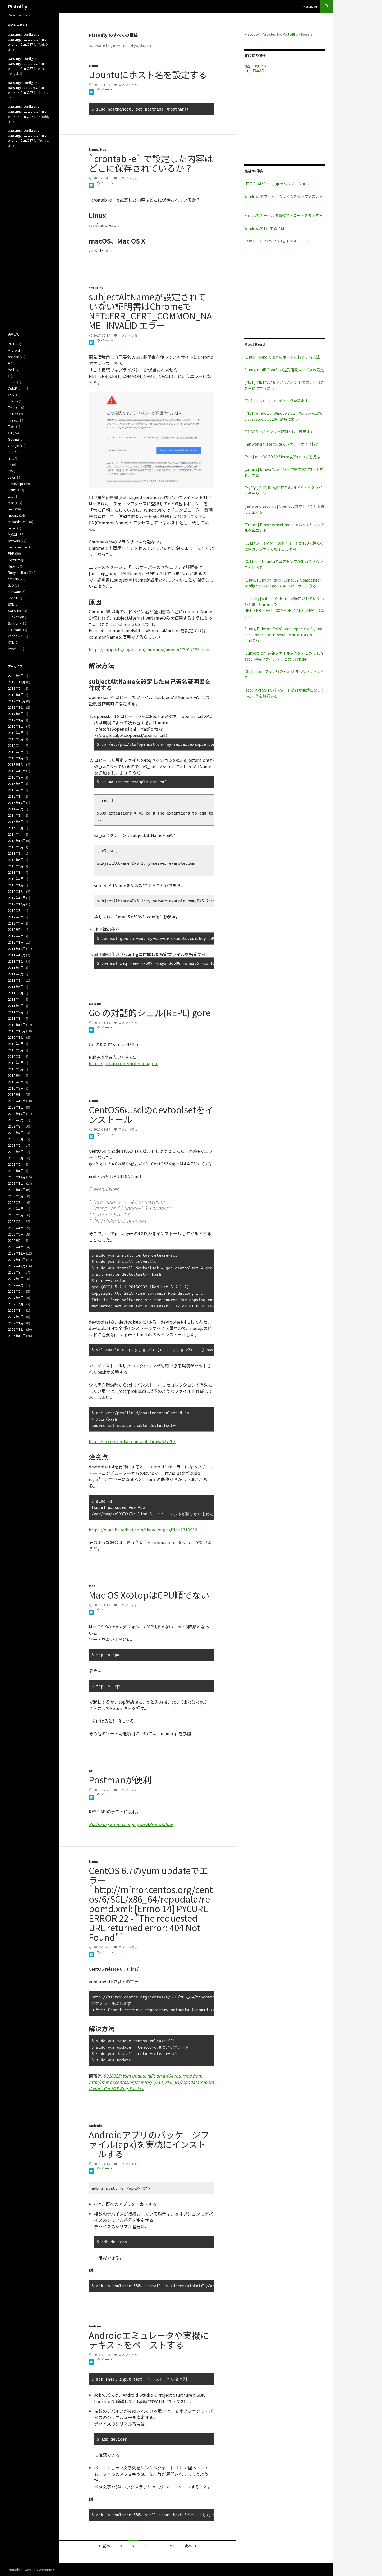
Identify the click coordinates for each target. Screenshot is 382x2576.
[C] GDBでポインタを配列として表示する (279, 431)
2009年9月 (16, 1120)
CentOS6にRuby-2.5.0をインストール (276, 241)
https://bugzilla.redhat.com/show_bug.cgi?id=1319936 (143, 1529)
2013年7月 (16, 853)
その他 (12, 648)
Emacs (12, 407)
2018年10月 (16, 682)
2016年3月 (16, 751)
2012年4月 (16, 923)
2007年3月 (16, 1310)
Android (95, 2125)
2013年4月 (16, 866)
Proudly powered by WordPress (31, 2569)
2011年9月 (16, 967)
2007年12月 (16, 1253)
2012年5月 (16, 916)
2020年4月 (16, 675)
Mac (103, 149)
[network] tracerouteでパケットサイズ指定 (281, 444)
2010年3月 (16, 1081)
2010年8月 (16, 1050)
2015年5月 (16, 783)
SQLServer (15, 610)
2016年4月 (16, 745)
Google (13, 445)
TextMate (14, 629)
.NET (11, 344)
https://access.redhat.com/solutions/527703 (132, 1441)
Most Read (310, 6)
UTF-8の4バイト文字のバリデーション (276, 183)
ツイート (104, 89)
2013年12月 (16, 840)
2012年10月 (16, 904)
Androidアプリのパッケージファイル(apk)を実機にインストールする (149, 2144)
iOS (10, 471)
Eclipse (13, 401)
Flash (11, 426)
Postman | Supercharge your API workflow (131, 1824)
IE (9, 458)
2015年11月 (16, 770)
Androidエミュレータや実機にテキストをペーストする (149, 2340)
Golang (95, 1003)
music (12, 528)
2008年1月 (16, 1246)
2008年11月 (16, 1183)
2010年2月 (16, 1088)
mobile (13, 515)
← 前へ (104, 2545)
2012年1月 (16, 942)
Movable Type (18, 521)
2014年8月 (16, 815)
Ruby (12, 566)
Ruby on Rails (18, 572)
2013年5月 (16, 859)
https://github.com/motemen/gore (123, 1063)
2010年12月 (16, 1024)
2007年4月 (16, 1304)
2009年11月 (16, 1107)
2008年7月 (16, 1208)
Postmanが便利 (120, 1779)
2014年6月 (16, 821)
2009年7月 (16, 1132)
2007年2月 (16, 1316)
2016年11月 (16, 726)
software (14, 591)
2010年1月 (16, 1094)
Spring (12, 598)
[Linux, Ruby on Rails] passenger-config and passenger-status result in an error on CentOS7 (283, 634)
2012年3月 (16, 929)
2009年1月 (16, 1170)
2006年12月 (16, 1329)
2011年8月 (16, 974)
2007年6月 (16, 1291)
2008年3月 (16, 1234)
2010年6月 (16, 1062)
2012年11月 (16, 897)
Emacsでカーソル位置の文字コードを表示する (283, 215)
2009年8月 (16, 1126)
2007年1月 (16, 1323)
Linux (93, 65)
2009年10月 (16, 1113)
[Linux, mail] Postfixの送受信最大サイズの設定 (284, 369)
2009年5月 (16, 1145)
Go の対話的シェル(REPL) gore (149, 1012)
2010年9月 (16, 1043)
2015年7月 (16, 777)
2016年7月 (16, 732)
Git (10, 433)
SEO (11, 585)
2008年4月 (16, 1227)
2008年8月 (16, 1202)
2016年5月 (16, 739)
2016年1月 (16, 758)
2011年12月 (16, 948)
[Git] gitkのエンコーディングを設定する (278, 400)
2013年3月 (16, 872)
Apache (13, 356)
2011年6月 (16, 986)
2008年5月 (16, 1221)
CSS (11, 394)
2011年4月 (16, 999)
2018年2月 (16, 688)
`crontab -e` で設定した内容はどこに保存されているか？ (151, 163)
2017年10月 (16, 707)
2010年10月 (16, 1037)
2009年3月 (16, 1158)
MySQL (13, 534)
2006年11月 (16, 1335)
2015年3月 (16, 790)
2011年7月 (16, 980)
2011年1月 (16, 1018)
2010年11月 (16, 1031)
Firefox (13, 420)
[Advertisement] (284, 119)
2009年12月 (16, 1101)
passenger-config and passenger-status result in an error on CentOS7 (28, 39)
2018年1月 (16, 694)
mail (11, 509)
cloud (12, 382)
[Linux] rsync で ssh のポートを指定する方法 (282, 357)
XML (11, 642)
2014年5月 (16, 828)
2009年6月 (16, 1139)
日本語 (258, 70)
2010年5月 (16, 1069)
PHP (11, 553)
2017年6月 (16, 713)
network (14, 540)
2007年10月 (16, 1266)
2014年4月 (16, 834)
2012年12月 (16, 891)
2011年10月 (16, 961)
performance (17, 547)
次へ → (190, 2545)
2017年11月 (16, 701)
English (259, 65)
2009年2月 (16, 1164)
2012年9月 (16, 910)
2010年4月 (16, 1075)
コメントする (127, 84)
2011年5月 (16, 993)
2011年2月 (16, 1012)
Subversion (16, 617)
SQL (11, 604)
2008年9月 (16, 1196)
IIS (9, 464)
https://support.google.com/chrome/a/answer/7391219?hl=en (149, 649)
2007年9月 (16, 1272)
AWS (11, 369)
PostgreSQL (16, 559)
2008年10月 (16, 1189)
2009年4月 (16, 1151)
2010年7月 (16, 1056)
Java (11, 477)
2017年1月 (16, 720)
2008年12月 (16, 1177)
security (96, 287)
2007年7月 (16, 1285)
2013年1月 (16, 885)
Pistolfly (17, 6)
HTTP (12, 452)
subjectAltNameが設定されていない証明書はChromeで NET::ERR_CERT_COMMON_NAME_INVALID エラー (150, 311)
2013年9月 (16, 847)
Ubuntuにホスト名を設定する (148, 74)
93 (172, 2545)
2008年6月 (16, 1215)
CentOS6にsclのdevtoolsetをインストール (151, 1114)
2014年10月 (16, 802)
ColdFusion (16, 388)
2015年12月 (16, 764)
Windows (15, 636)
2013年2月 (16, 878)
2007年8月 (16, 1278)
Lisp (11, 496)
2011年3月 (16, 1005)
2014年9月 (16, 809)
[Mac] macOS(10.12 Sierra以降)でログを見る (282, 456)
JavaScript (15, 483)
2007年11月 (16, 1259)
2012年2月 (16, 936)
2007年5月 (16, 1297)
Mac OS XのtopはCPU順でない (149, 1595)
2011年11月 (16, 955)
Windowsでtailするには (264, 228)
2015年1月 (16, 796)
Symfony (14, 623)
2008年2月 (16, 1240)
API (91, 1770)
